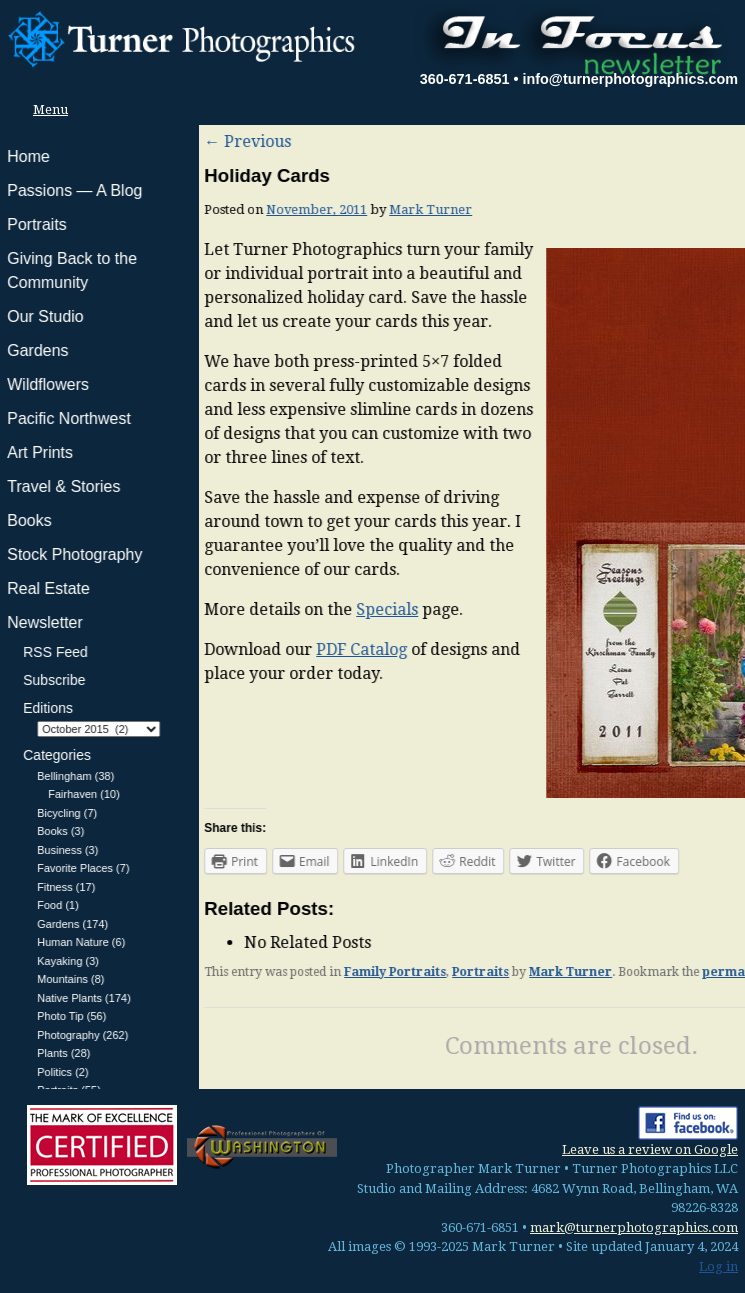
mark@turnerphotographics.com (634, 1227)
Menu (45, 109)
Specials (188, 609)
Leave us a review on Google (650, 1149)
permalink (536, 972)
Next (711, 141)
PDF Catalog (162, 649)
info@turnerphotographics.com (630, 79)
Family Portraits (196, 972)
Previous (48, 141)
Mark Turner (231, 209)
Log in (718, 1266)
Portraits (281, 972)
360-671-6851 (465, 79)
